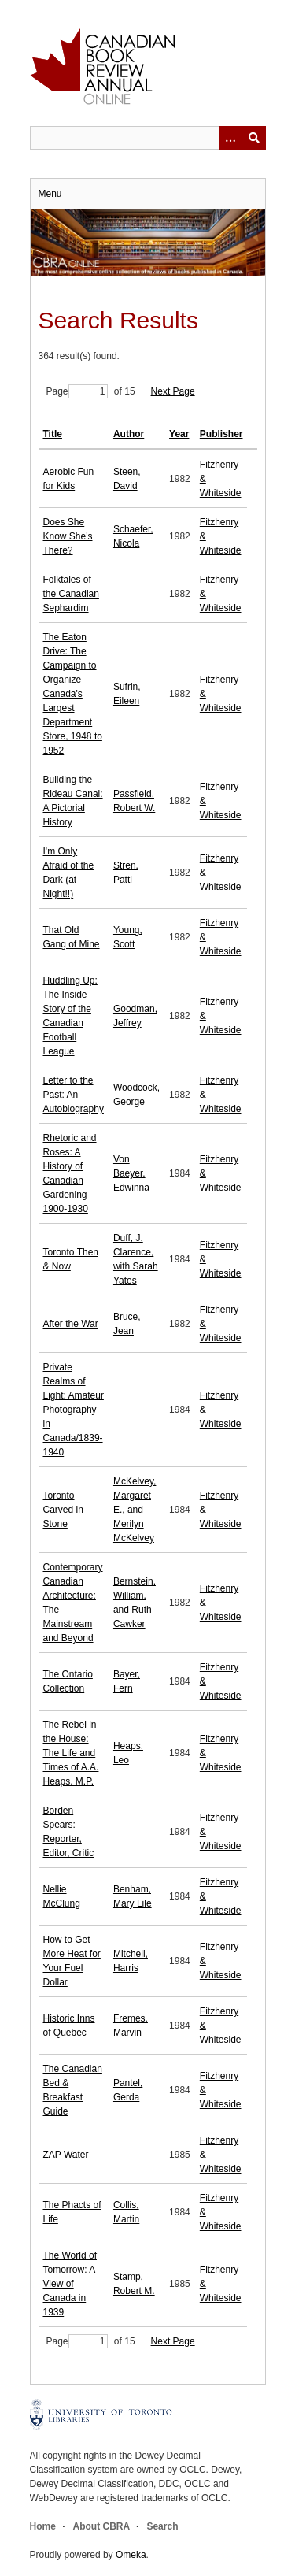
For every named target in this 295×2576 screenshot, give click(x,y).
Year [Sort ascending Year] (179, 433)
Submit (254, 138)
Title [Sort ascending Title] (52, 433)
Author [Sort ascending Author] (128, 433)
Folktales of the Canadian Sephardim (71, 593)
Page (77, 391)
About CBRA (101, 2526)
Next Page (173, 391)
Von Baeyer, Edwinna (131, 1173)
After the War (70, 1323)
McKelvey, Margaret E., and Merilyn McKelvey (134, 1510)
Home (43, 2526)
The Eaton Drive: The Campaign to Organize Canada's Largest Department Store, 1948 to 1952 (72, 694)
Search (162, 2526)
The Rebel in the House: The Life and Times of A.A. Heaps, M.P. (71, 1753)
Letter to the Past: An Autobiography (73, 1094)
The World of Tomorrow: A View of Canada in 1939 (70, 2284)
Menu (50, 193)
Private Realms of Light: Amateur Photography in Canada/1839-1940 (73, 1410)
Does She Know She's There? (68, 536)
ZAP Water (66, 2154)
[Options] (230, 138)
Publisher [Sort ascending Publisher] (221, 433)
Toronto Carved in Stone (63, 1509)
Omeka (131, 2554)
